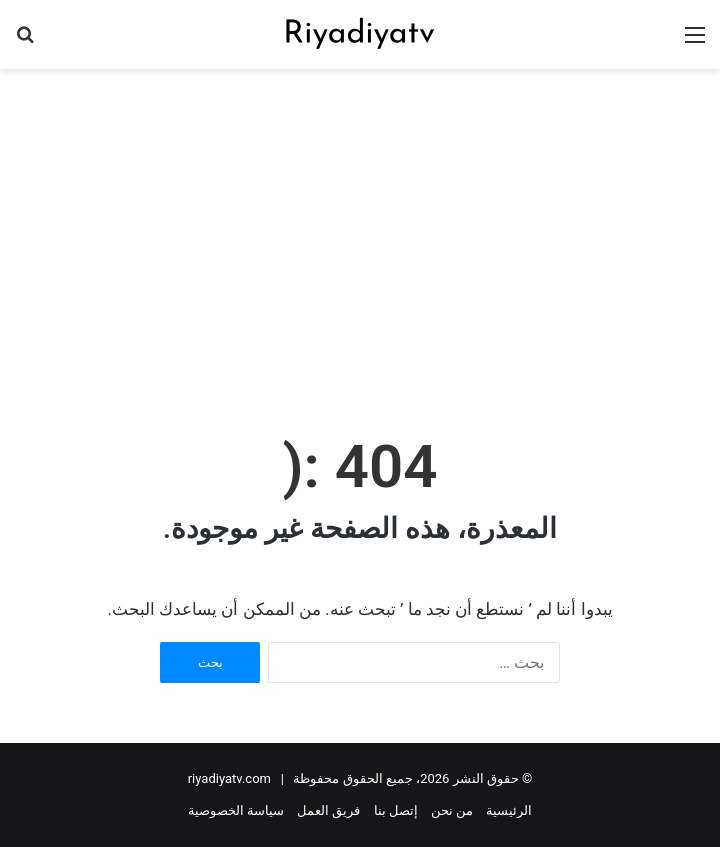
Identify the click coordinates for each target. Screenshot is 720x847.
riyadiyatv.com (229, 778)
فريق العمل (328, 810)
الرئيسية (509, 810)
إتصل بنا (396, 810)
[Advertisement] (352, 229)
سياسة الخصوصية (236, 810)
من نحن (452, 810)
